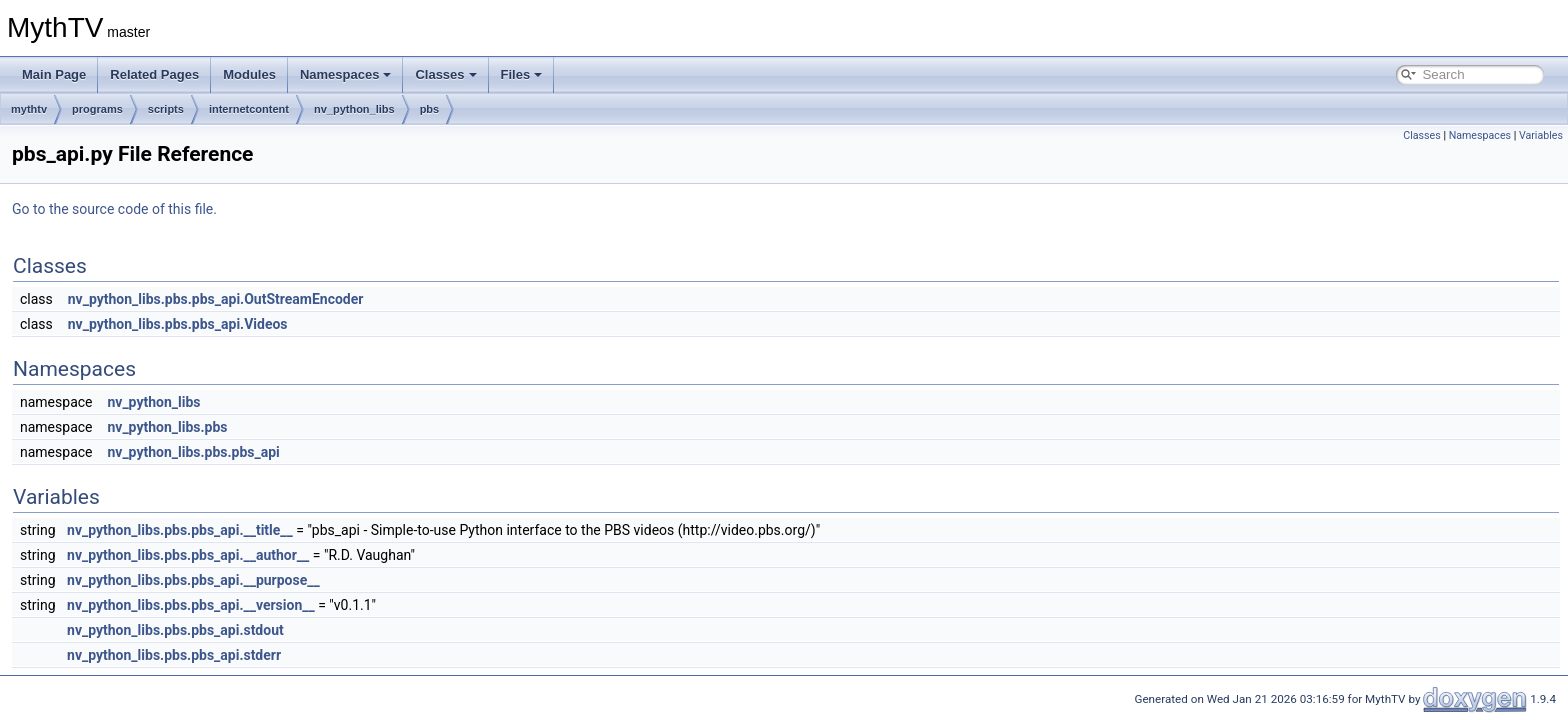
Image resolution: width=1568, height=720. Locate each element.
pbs (430, 109)
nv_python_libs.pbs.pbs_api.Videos (178, 324)
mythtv (29, 109)
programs (97, 109)
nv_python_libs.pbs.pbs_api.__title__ (180, 530)
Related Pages (154, 74)
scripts (166, 109)
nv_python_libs (354, 109)
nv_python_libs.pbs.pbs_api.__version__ (191, 605)
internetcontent (249, 109)
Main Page (54, 74)
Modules (249, 74)
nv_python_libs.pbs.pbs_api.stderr (174, 655)
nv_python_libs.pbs (167, 427)
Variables (1541, 135)
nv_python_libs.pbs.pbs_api (193, 452)
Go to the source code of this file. (114, 209)
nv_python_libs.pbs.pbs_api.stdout (175, 630)
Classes (445, 74)
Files (522, 74)
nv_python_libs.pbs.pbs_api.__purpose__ (193, 580)
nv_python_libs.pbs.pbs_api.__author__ (188, 555)
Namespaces (346, 74)
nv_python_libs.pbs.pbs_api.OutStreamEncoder (216, 299)
